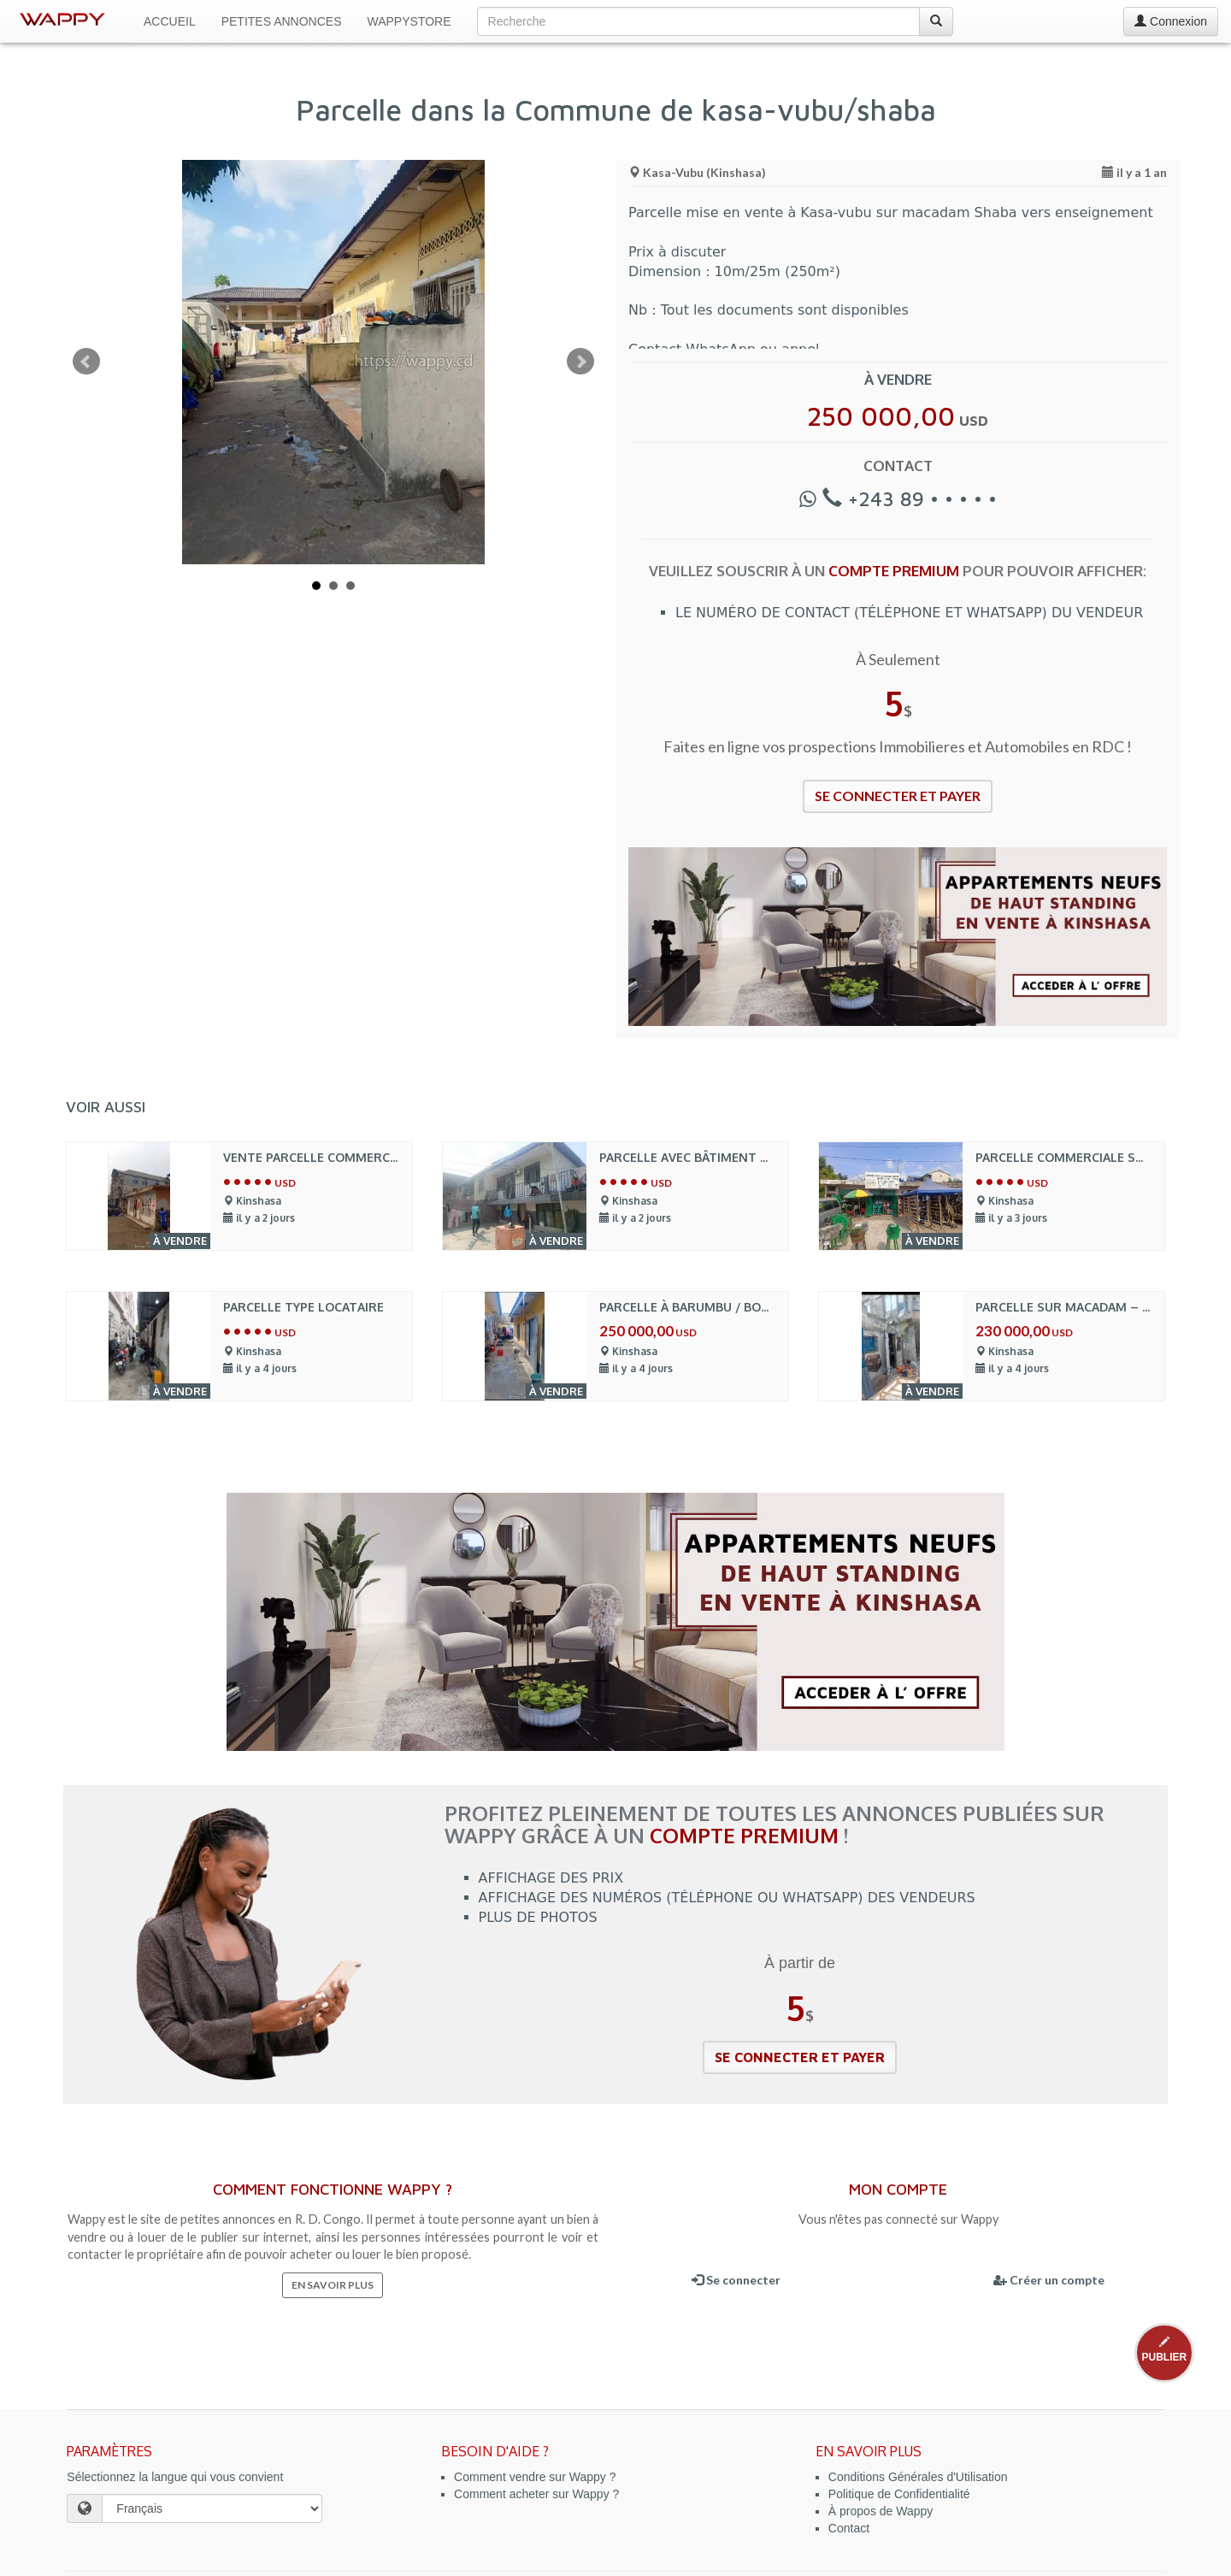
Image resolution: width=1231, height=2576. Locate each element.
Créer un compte (1048, 2279)
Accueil (170, 21)
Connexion (1170, 21)
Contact (848, 2528)
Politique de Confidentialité (899, 2494)
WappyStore (409, 21)
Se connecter (736, 2279)
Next (580, 361)
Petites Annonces (281, 21)
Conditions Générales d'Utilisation (918, 2477)
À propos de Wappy (880, 2511)
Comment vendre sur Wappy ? (535, 2477)
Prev (86, 361)
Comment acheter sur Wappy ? (536, 2494)
